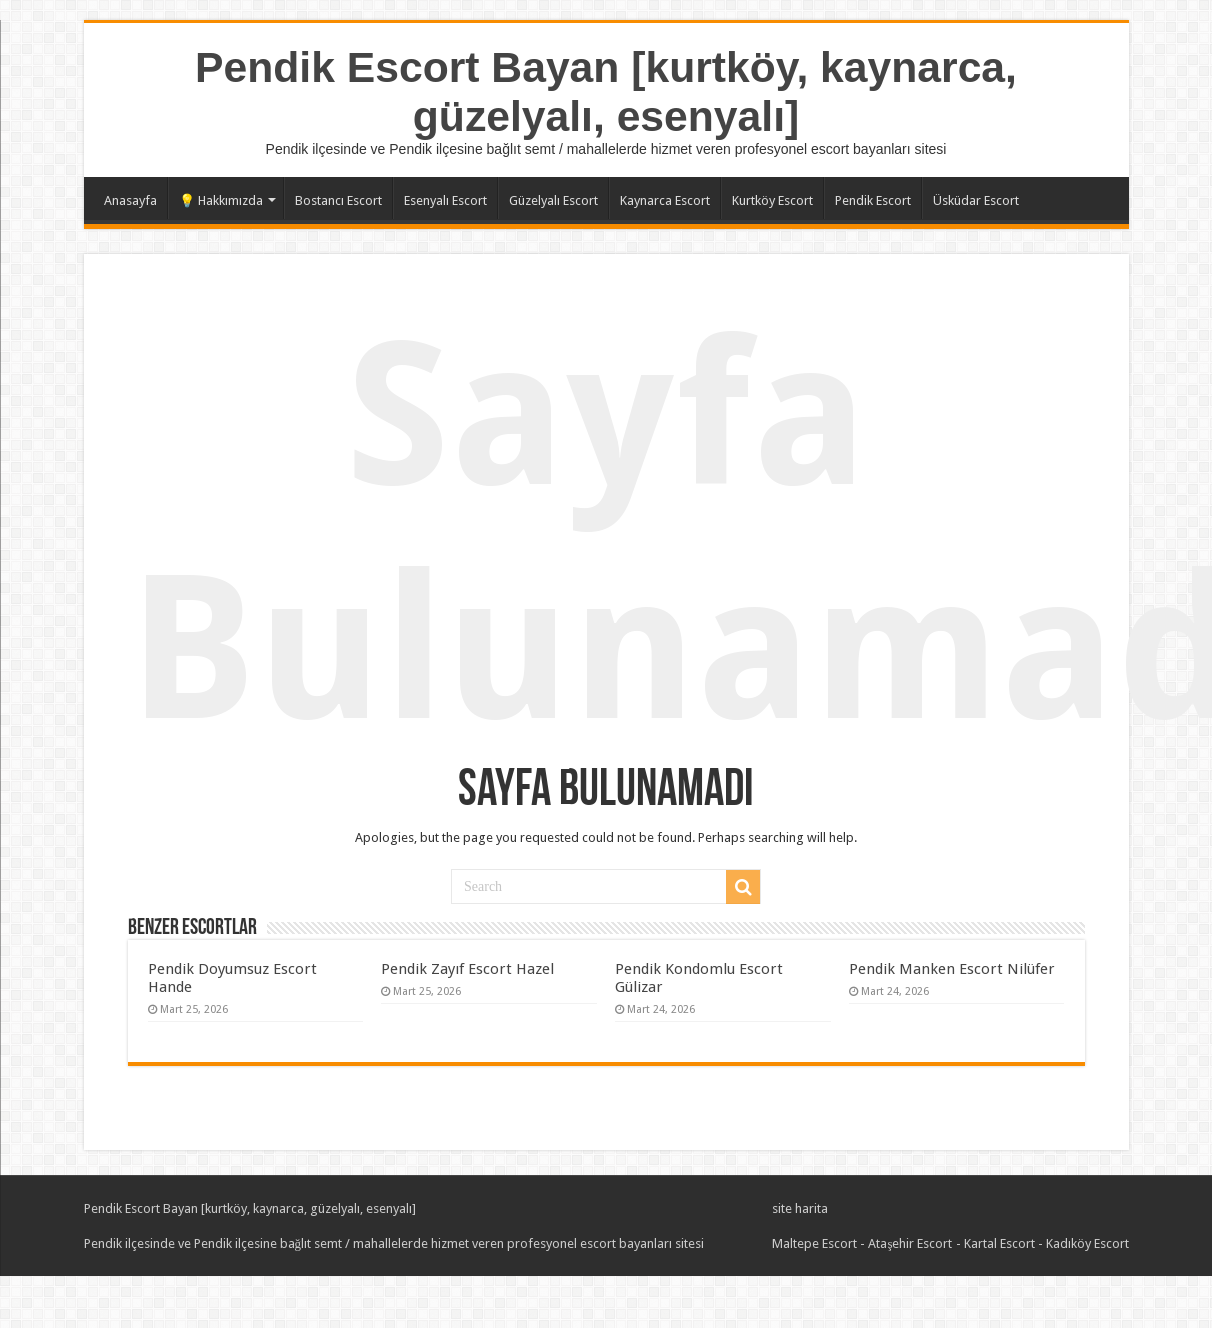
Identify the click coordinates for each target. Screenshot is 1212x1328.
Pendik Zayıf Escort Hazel (467, 969)
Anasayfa (130, 200)
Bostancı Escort (338, 200)
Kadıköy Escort (1087, 1243)
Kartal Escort (999, 1243)
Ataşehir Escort (910, 1243)
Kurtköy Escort (772, 200)
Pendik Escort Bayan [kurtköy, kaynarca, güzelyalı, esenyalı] (606, 91)
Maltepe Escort (814, 1243)
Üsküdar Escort (976, 200)
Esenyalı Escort (445, 200)
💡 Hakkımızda (221, 200)
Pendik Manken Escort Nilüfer (952, 969)
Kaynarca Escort (665, 200)
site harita (800, 1208)
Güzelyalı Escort (553, 200)
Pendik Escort (873, 200)
